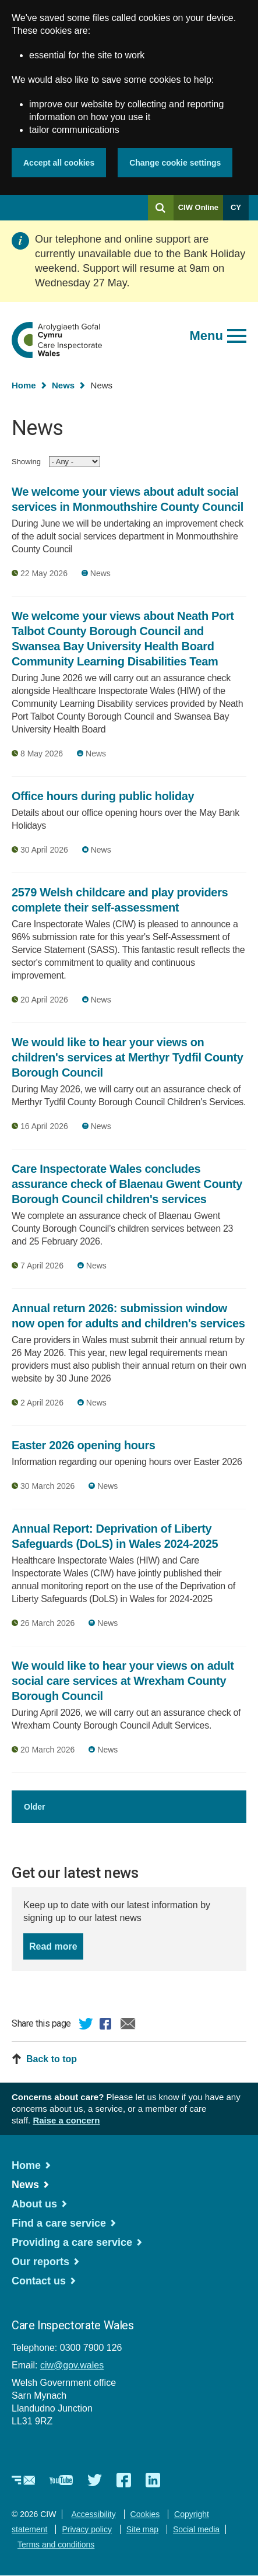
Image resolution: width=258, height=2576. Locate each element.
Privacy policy (87, 2529)
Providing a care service (72, 2242)
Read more (56, 1945)
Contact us (39, 2281)
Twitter (86, 2025)
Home (24, 385)
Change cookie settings (175, 162)
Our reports (40, 2261)
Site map (142, 2529)
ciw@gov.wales (72, 2365)
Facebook (107, 2025)
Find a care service (59, 2223)
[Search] (161, 207)
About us (34, 2204)
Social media (196, 2529)
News (63, 385)
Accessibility (93, 2514)
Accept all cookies (58, 162)
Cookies (145, 2514)
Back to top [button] (51, 2059)
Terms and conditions (55, 2544)
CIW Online (198, 211)
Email (128, 2025)
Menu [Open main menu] (206, 335)
